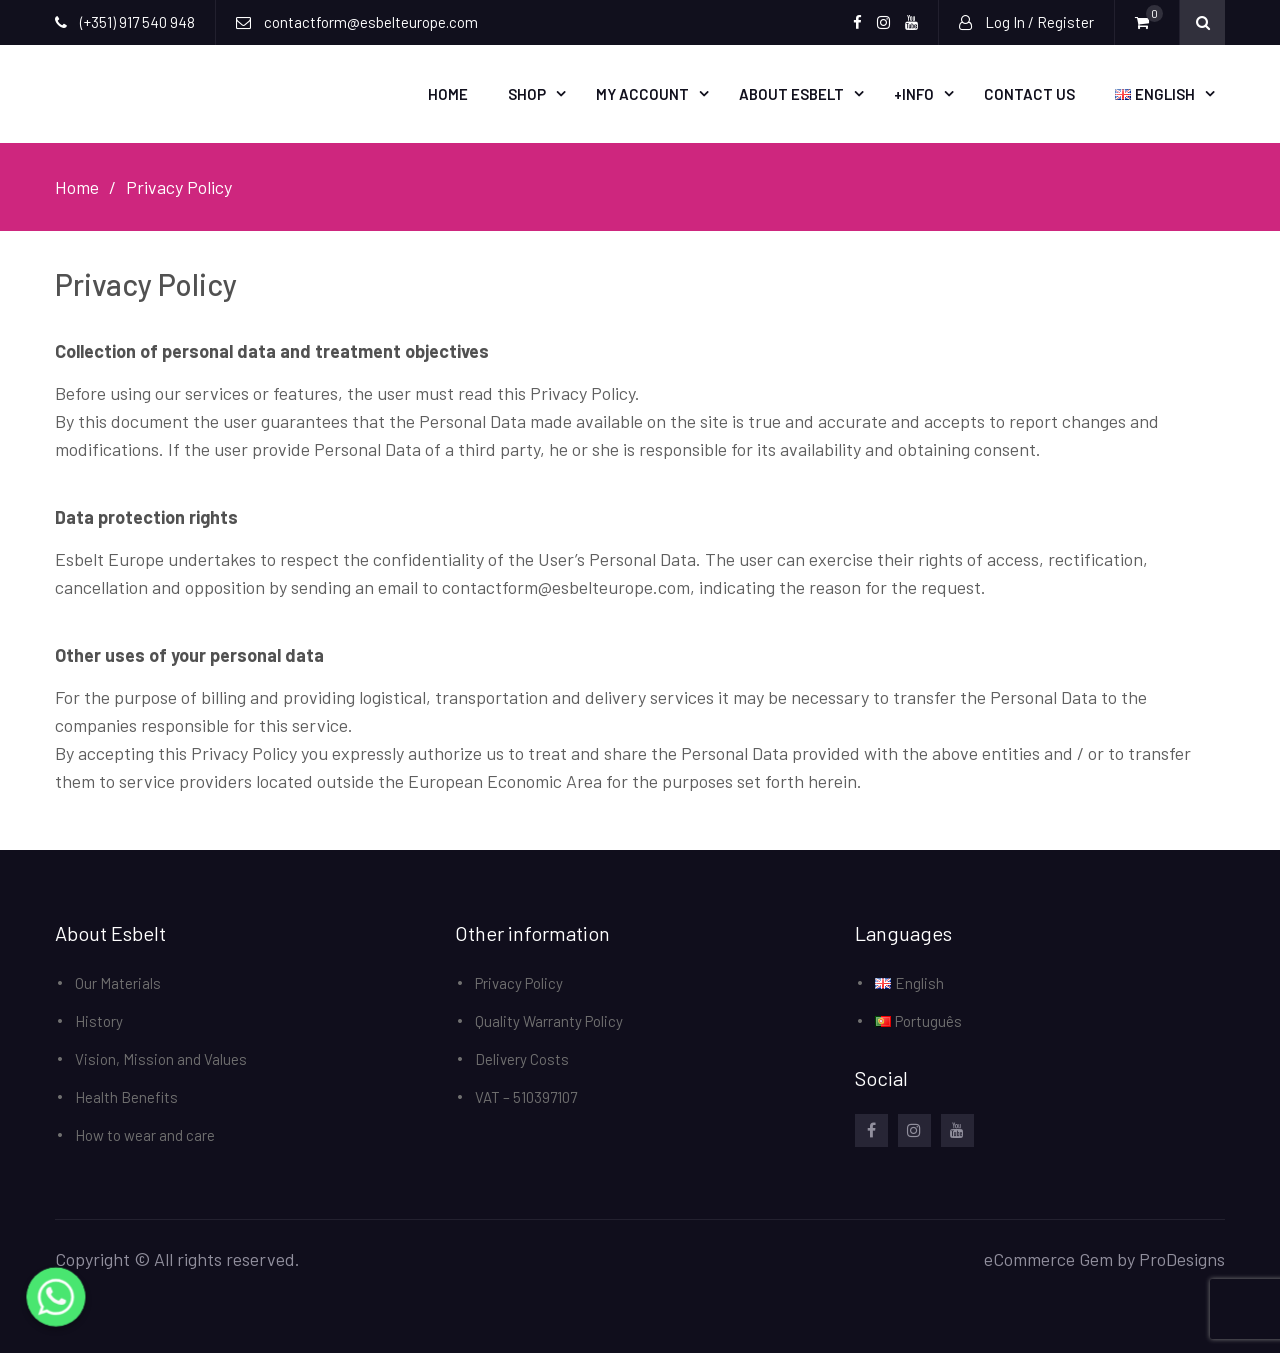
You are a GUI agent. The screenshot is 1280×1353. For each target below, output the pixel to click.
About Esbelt (791, 94)
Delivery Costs (522, 1059)
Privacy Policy (519, 983)
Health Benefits (126, 1097)
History (99, 1021)
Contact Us (1029, 94)
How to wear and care (145, 1135)
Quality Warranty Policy (549, 1021)
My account (642, 94)
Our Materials (118, 983)
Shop (527, 94)
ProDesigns (1182, 1259)
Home (448, 94)
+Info (914, 94)
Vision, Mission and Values (161, 1059)
